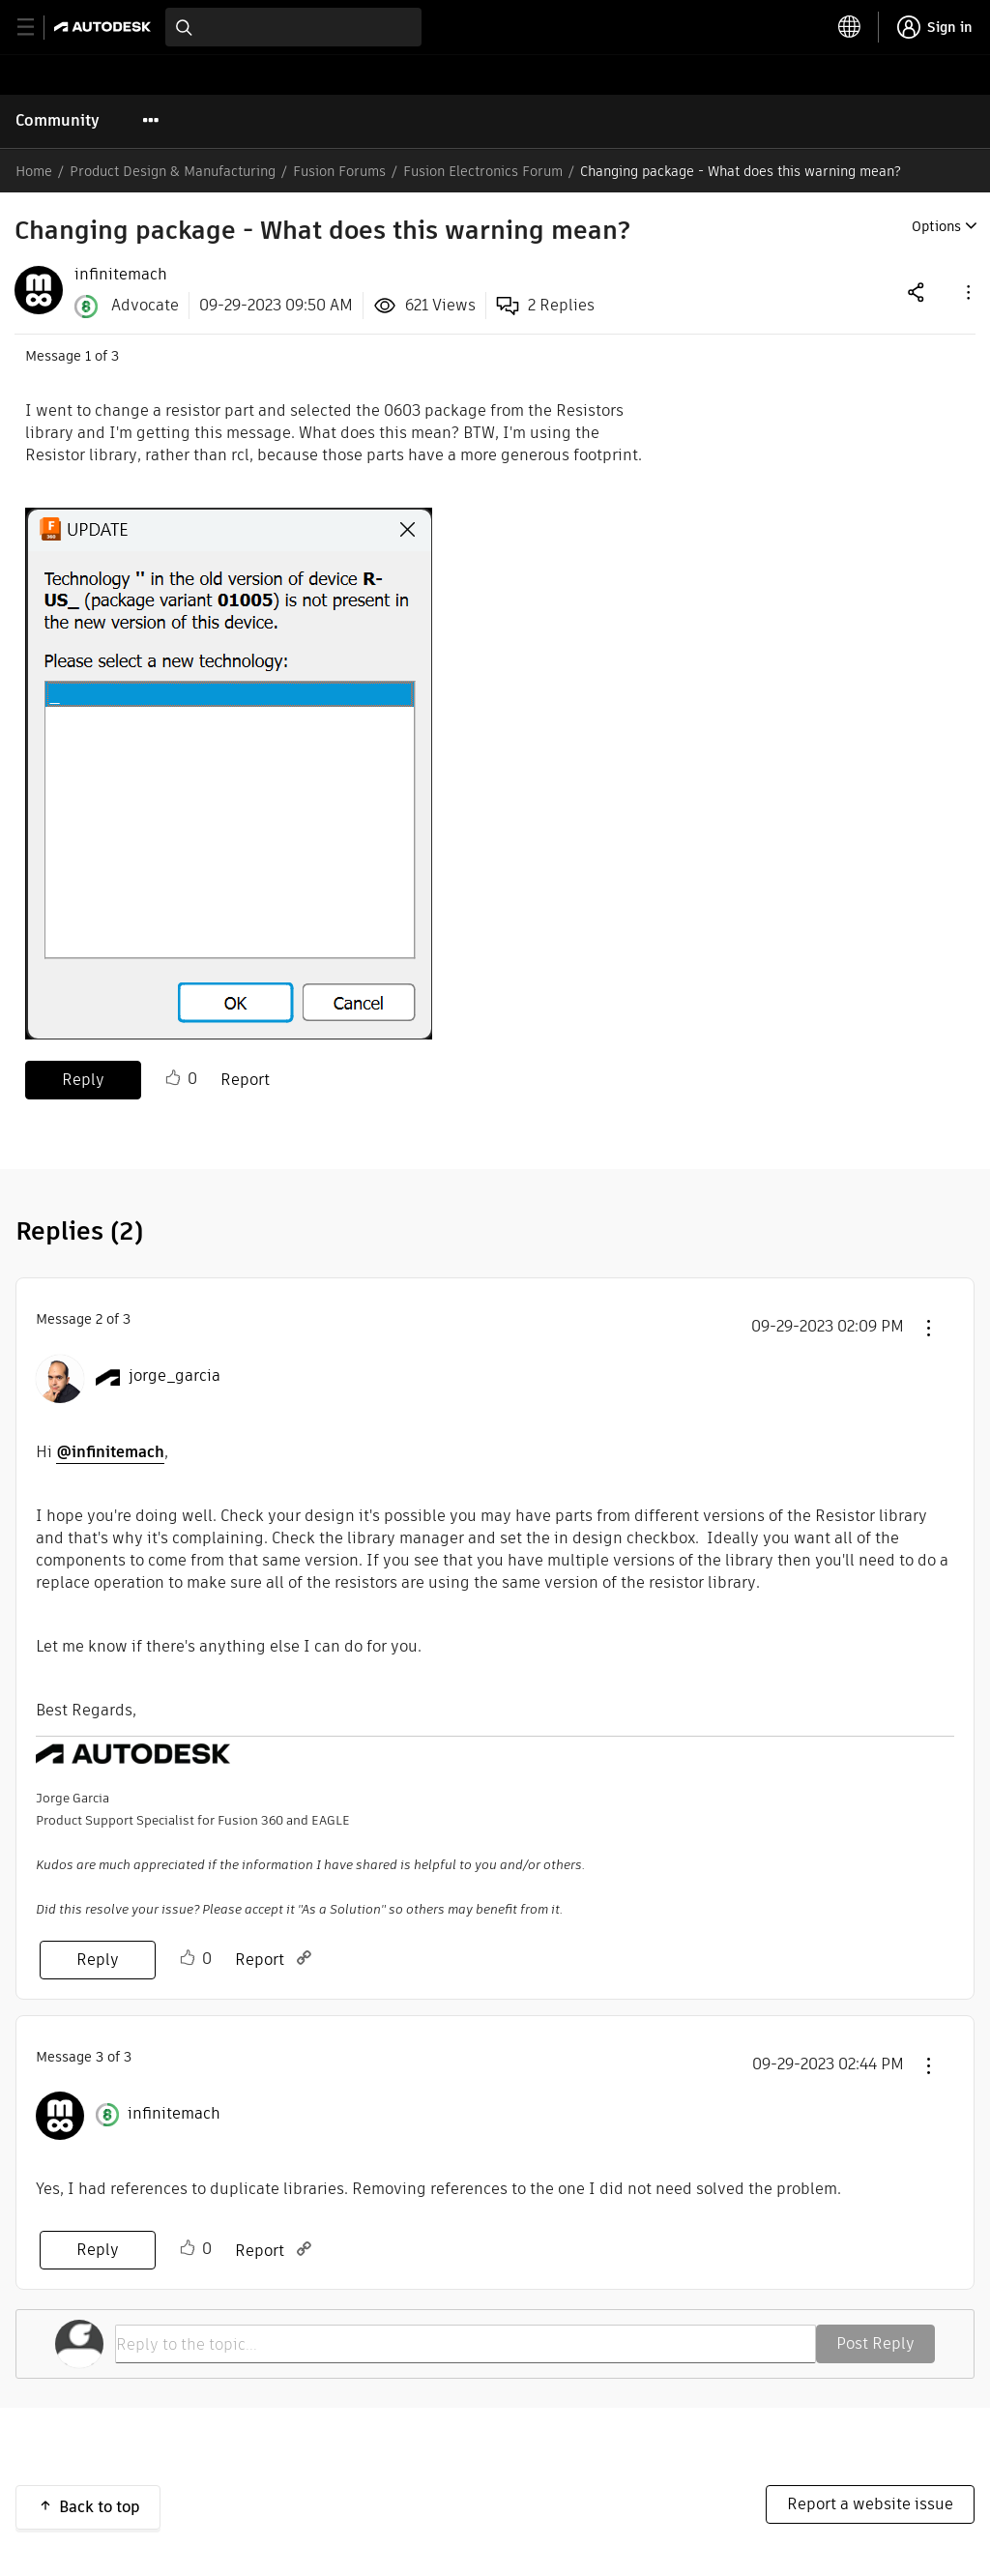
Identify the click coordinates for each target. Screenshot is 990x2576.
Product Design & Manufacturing (173, 171)
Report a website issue (870, 2504)
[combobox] (293, 27)
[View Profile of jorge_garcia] (174, 1376)
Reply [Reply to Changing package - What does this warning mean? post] (83, 1079)
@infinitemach (110, 1452)
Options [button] (936, 226)
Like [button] (173, 1078)
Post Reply (875, 2343)
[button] (967, 291)
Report (245, 1079)
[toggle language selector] (850, 27)
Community (57, 120)
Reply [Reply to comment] (97, 1959)
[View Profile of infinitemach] (120, 274)
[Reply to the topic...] (465, 2344)
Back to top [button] (99, 2507)
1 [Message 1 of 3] (88, 356)
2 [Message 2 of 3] (99, 1319)
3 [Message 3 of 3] (99, 2056)
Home (33, 171)
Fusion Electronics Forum (483, 171)
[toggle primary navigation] (36, 27)
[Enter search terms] (293, 27)
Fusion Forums (339, 171)
